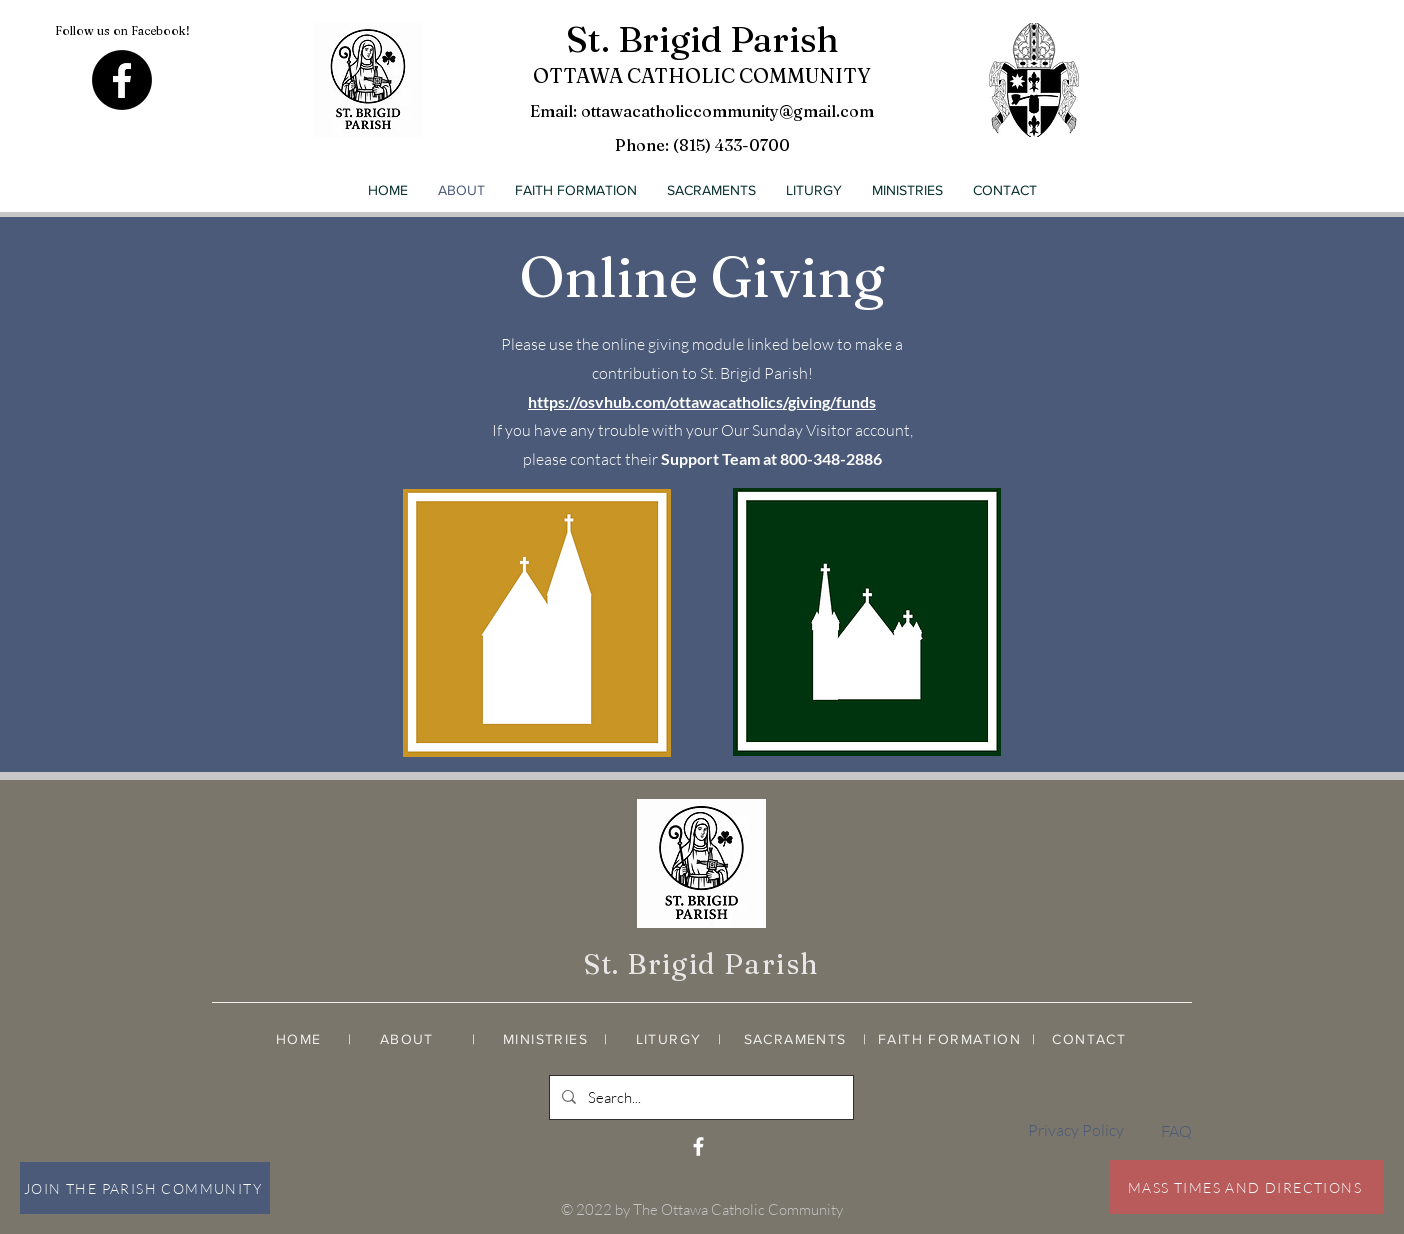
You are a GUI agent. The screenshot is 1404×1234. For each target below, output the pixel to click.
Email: (555, 111)
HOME (299, 1039)
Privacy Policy (1076, 1130)
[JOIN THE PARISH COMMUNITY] (145, 1188)
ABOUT (407, 1039)
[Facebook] (122, 80)
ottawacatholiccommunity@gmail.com (727, 111)
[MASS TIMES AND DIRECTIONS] (1247, 1187)
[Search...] (699, 1097)
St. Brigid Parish (702, 39)
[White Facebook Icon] (698, 1146)
